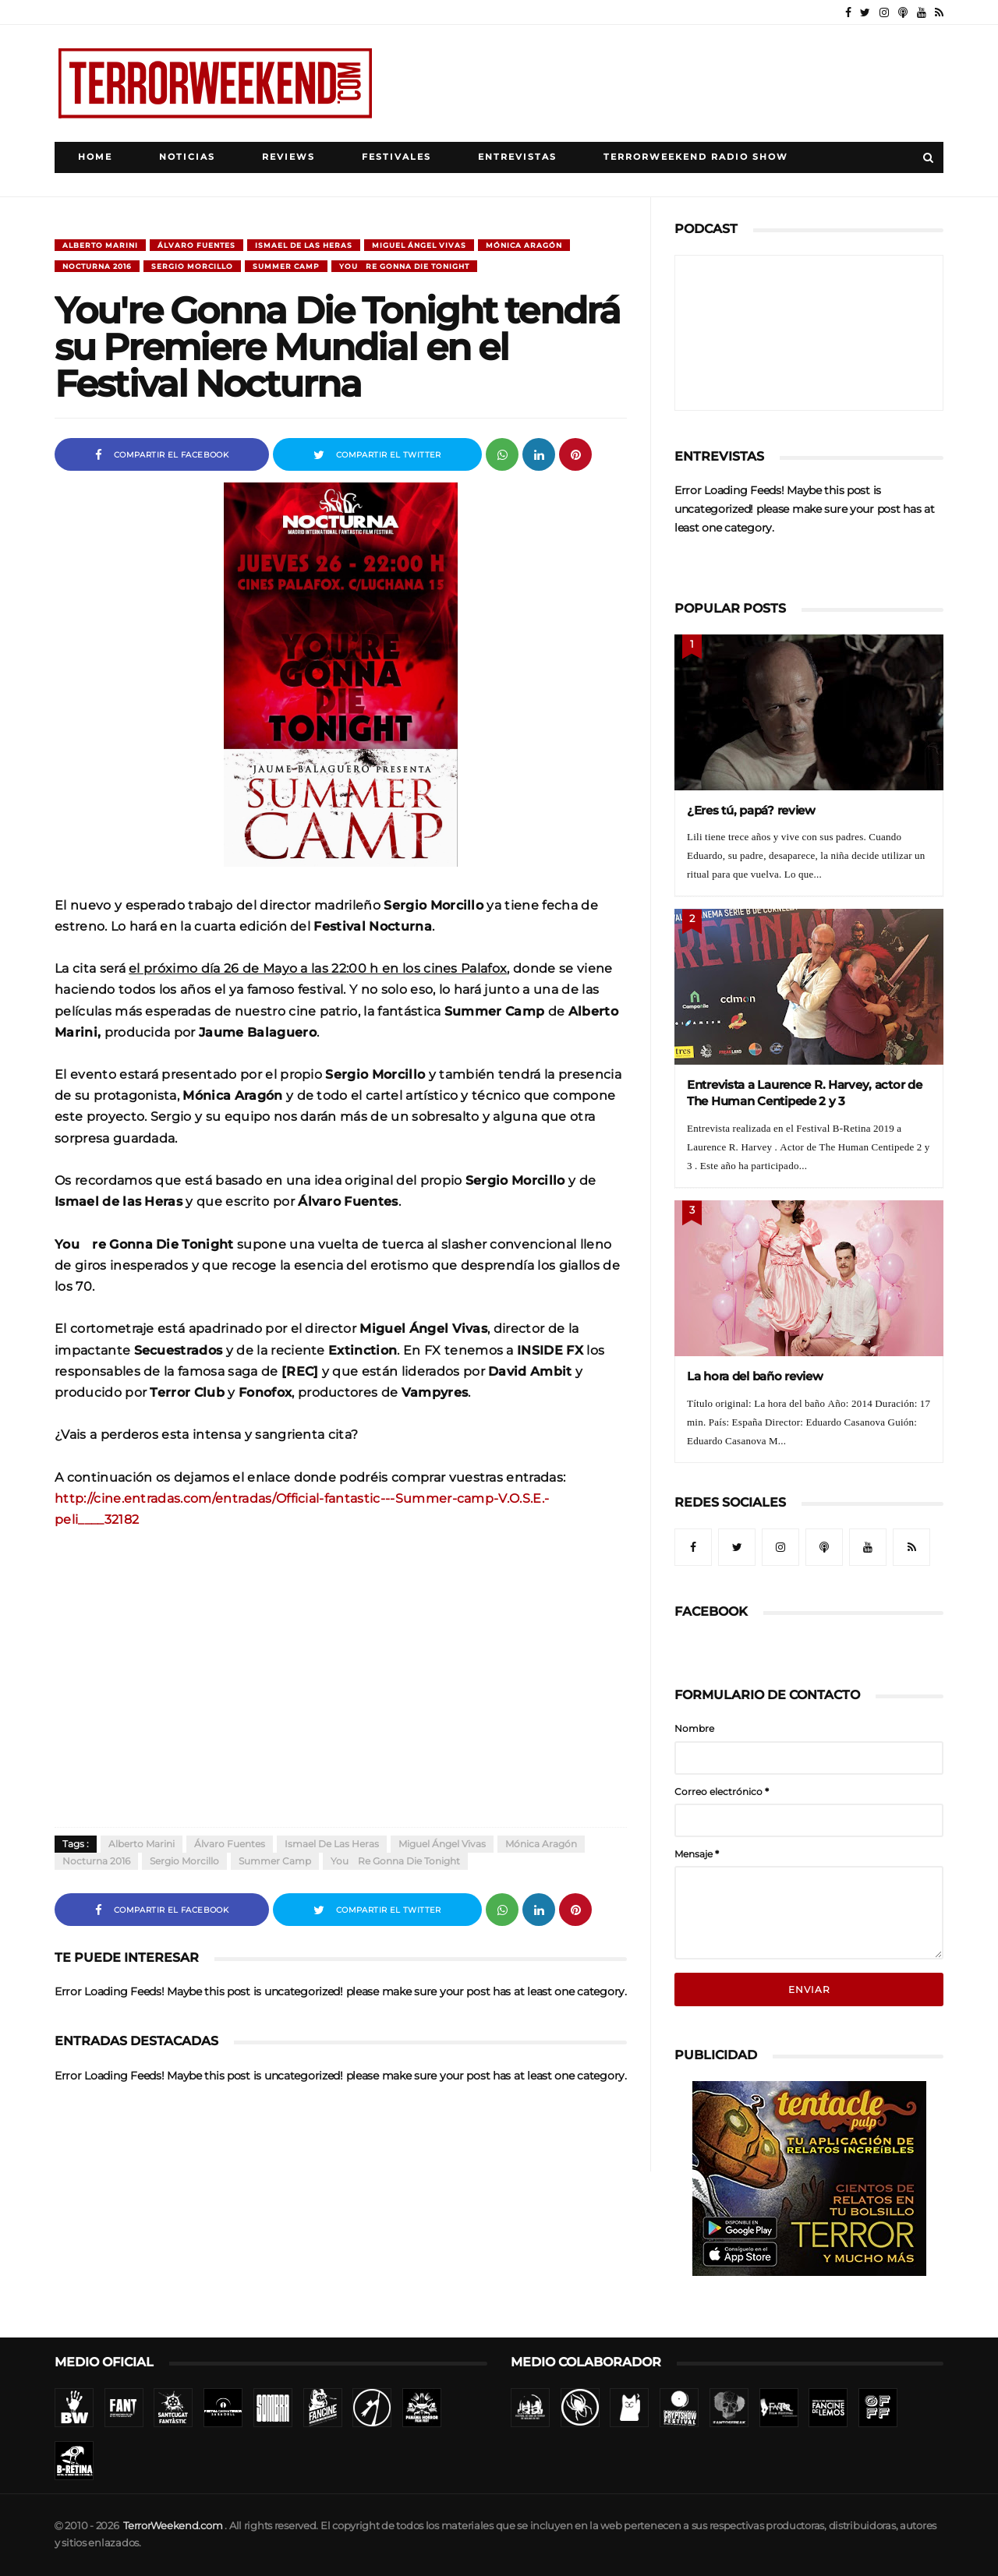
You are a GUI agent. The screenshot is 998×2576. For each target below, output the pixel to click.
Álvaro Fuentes (196, 245)
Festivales (396, 157)
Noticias (187, 157)
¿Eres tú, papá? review (751, 810)
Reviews (288, 157)
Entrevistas (517, 157)
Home (95, 157)
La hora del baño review (755, 1376)
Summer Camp (286, 266)
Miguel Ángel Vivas (419, 245)
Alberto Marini (100, 245)
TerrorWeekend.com (172, 2526)
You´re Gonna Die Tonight (404, 266)
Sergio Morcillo (192, 266)
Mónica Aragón (524, 245)
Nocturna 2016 (97, 266)
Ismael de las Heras (303, 245)
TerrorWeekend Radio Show (695, 157)
